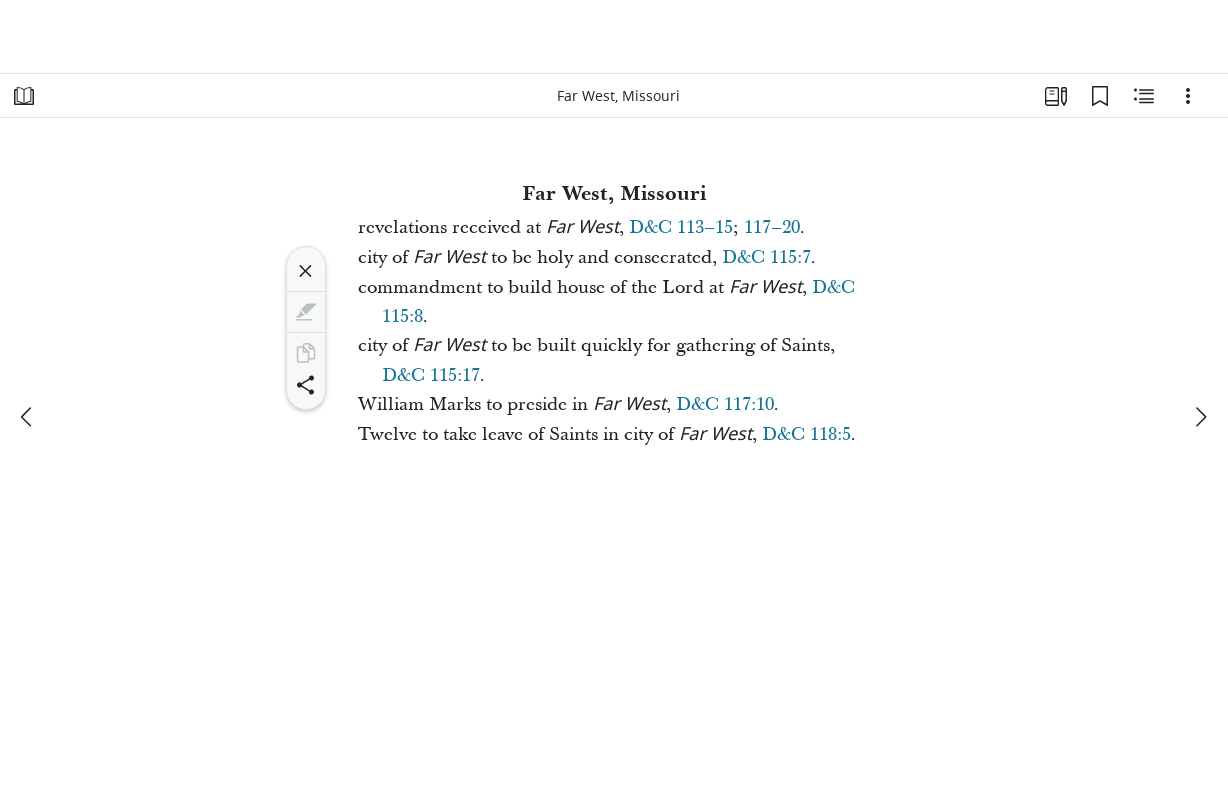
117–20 (772, 227)
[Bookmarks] (1100, 96)
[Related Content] (1144, 96)
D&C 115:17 (431, 375)
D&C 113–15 (681, 227)
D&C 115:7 (766, 257)
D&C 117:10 (725, 404)
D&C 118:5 (806, 434)
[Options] (1188, 96)
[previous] (28, 417)
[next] (1200, 417)
